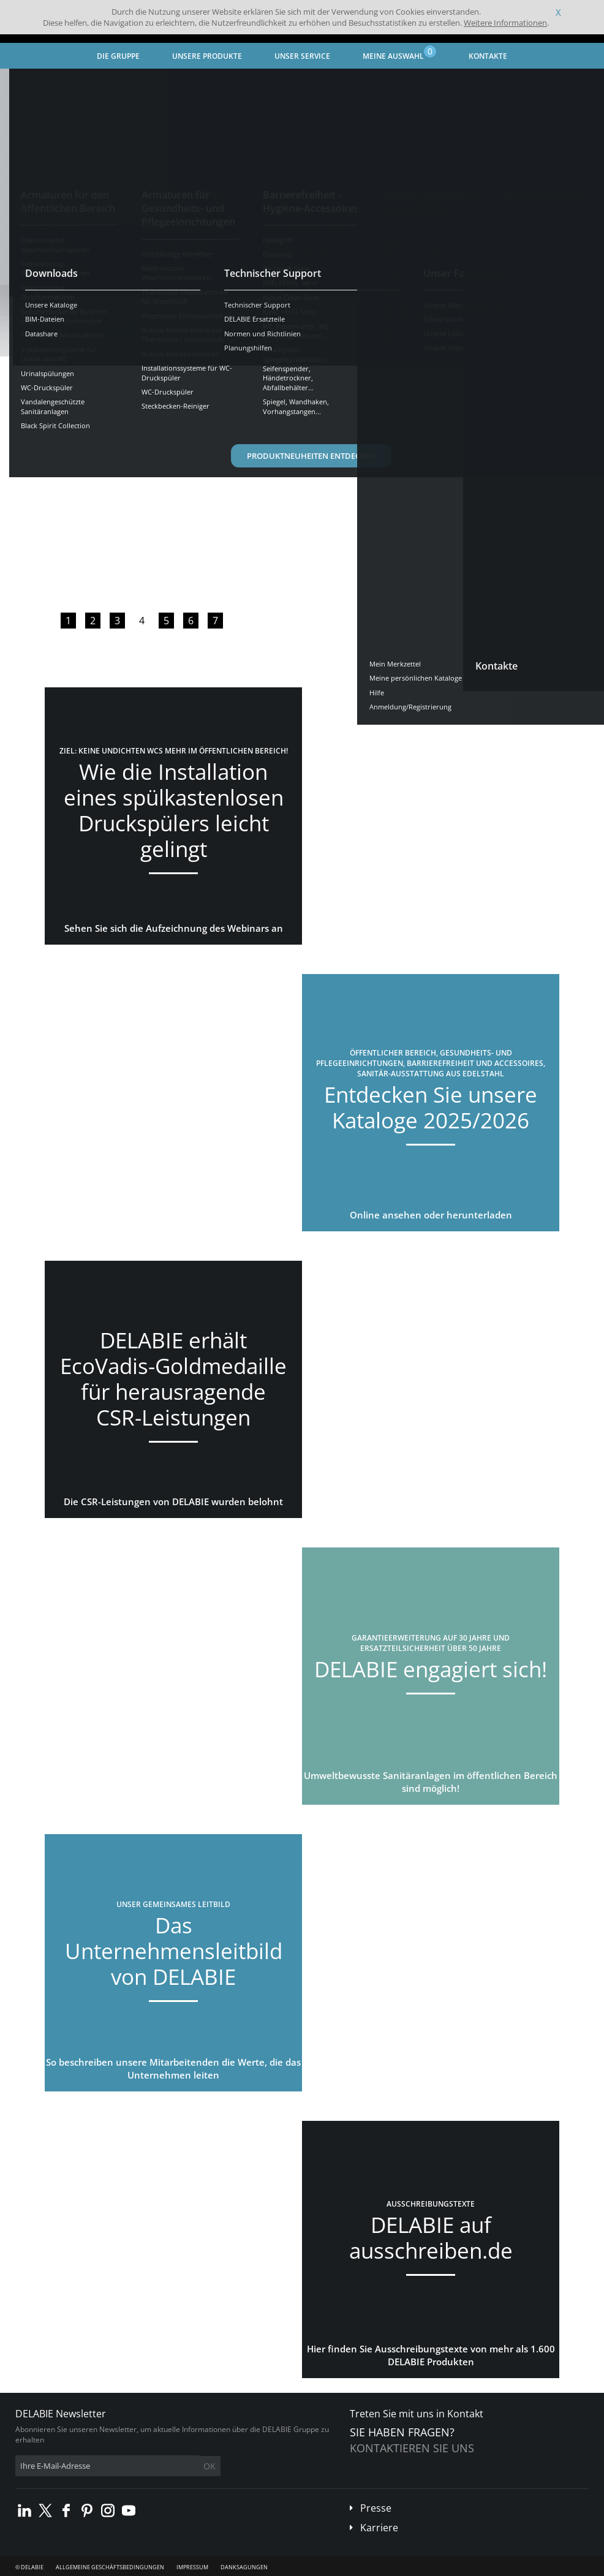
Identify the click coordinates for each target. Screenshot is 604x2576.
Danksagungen (244, 2567)
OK (209, 2466)
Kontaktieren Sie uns (412, 2448)
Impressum (192, 2567)
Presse (375, 2508)
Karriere (379, 2527)
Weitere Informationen (505, 22)
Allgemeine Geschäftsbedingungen (110, 2567)
